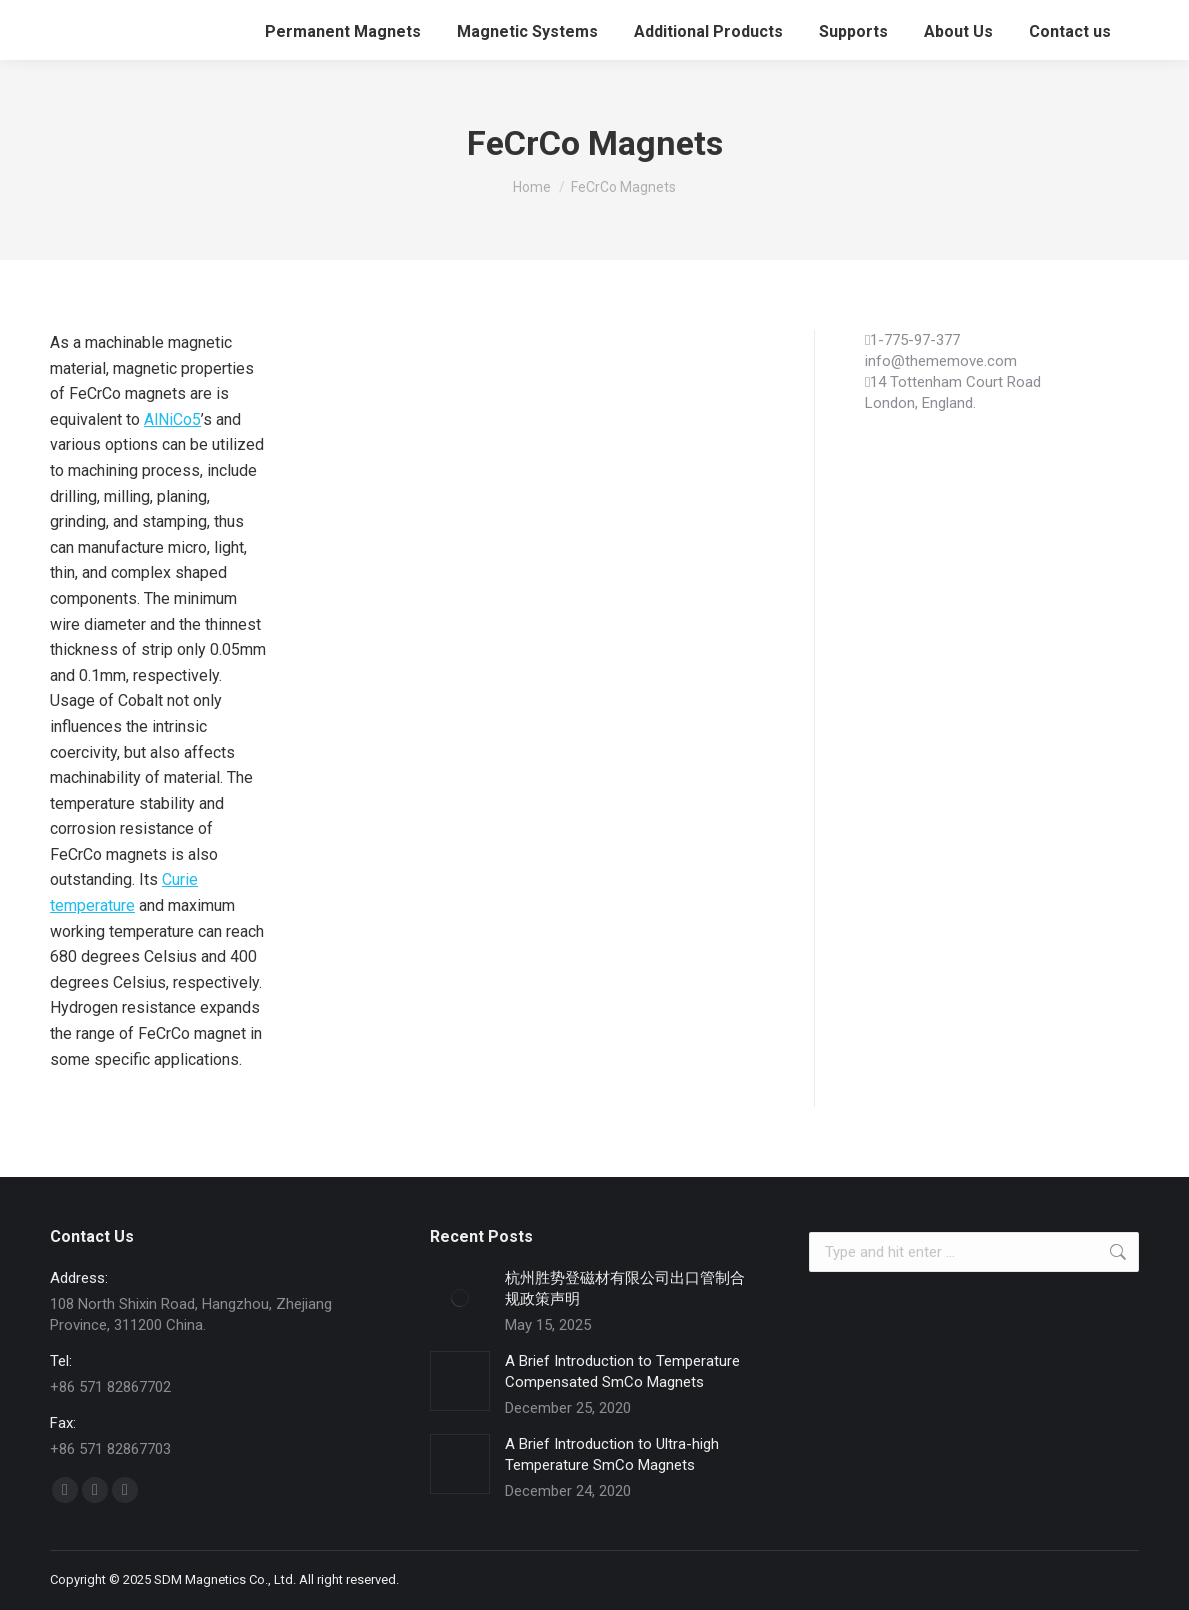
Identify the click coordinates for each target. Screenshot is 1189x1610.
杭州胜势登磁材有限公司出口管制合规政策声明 (625, 1288)
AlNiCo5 (172, 419)
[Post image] (460, 1298)
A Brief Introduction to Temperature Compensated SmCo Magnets (622, 1371)
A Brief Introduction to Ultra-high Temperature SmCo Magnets (612, 1454)
